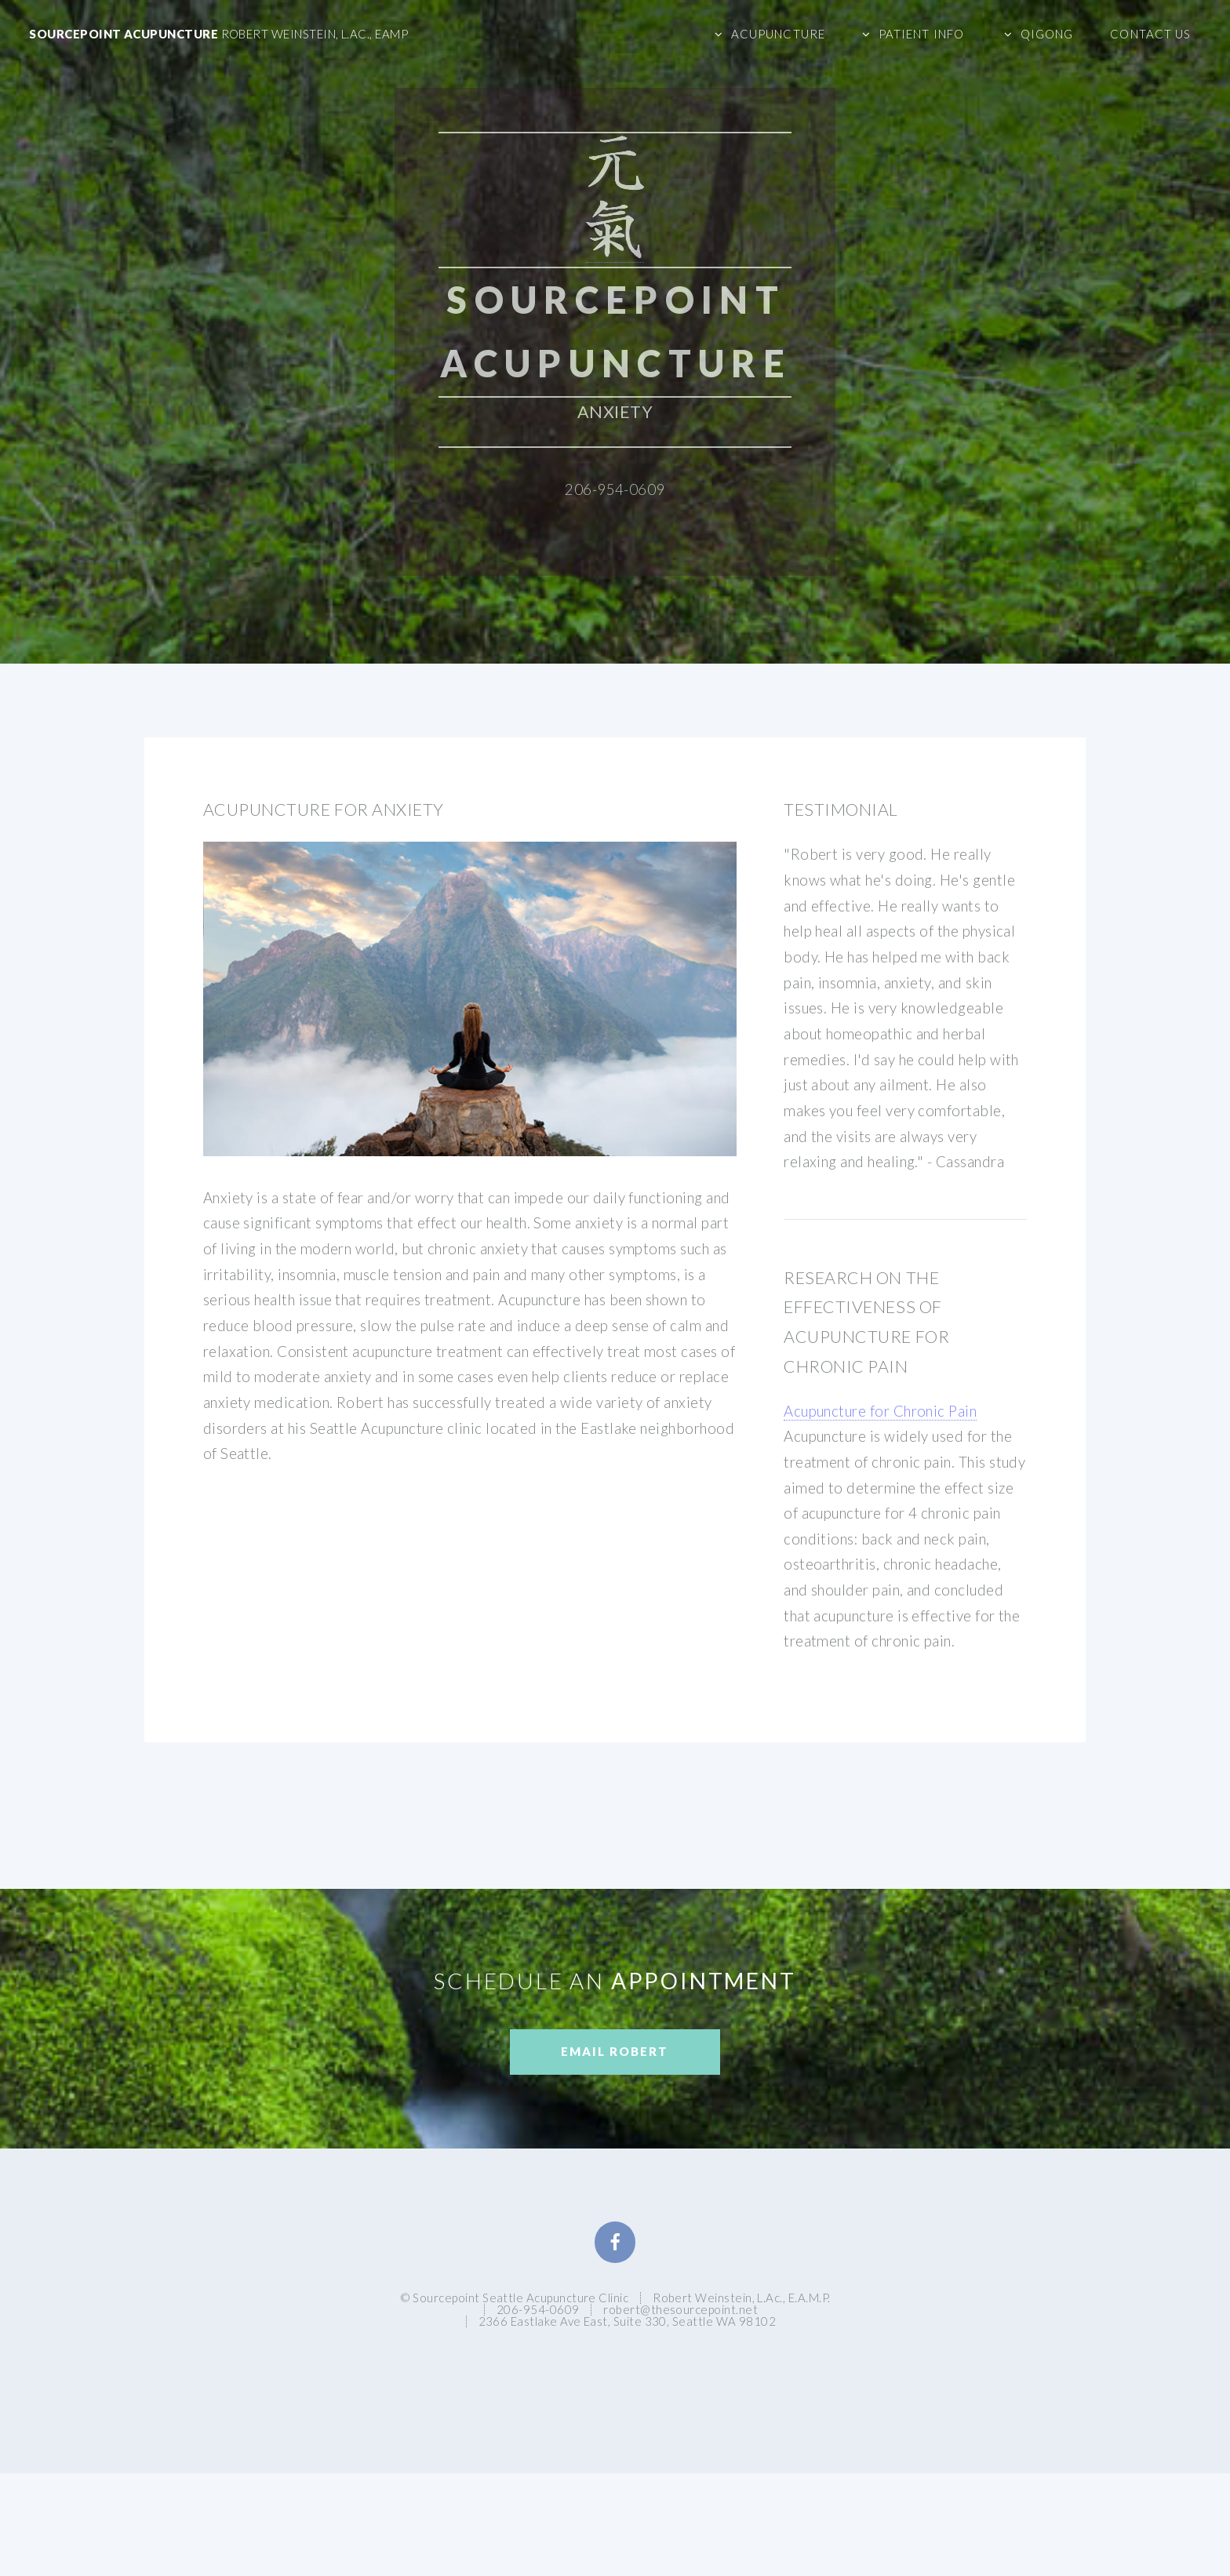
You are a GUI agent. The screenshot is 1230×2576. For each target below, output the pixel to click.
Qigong (1047, 34)
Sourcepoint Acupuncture (218, 34)
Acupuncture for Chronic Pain (880, 1411)
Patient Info (921, 34)
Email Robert (614, 2051)
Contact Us (1150, 34)
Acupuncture (778, 34)
